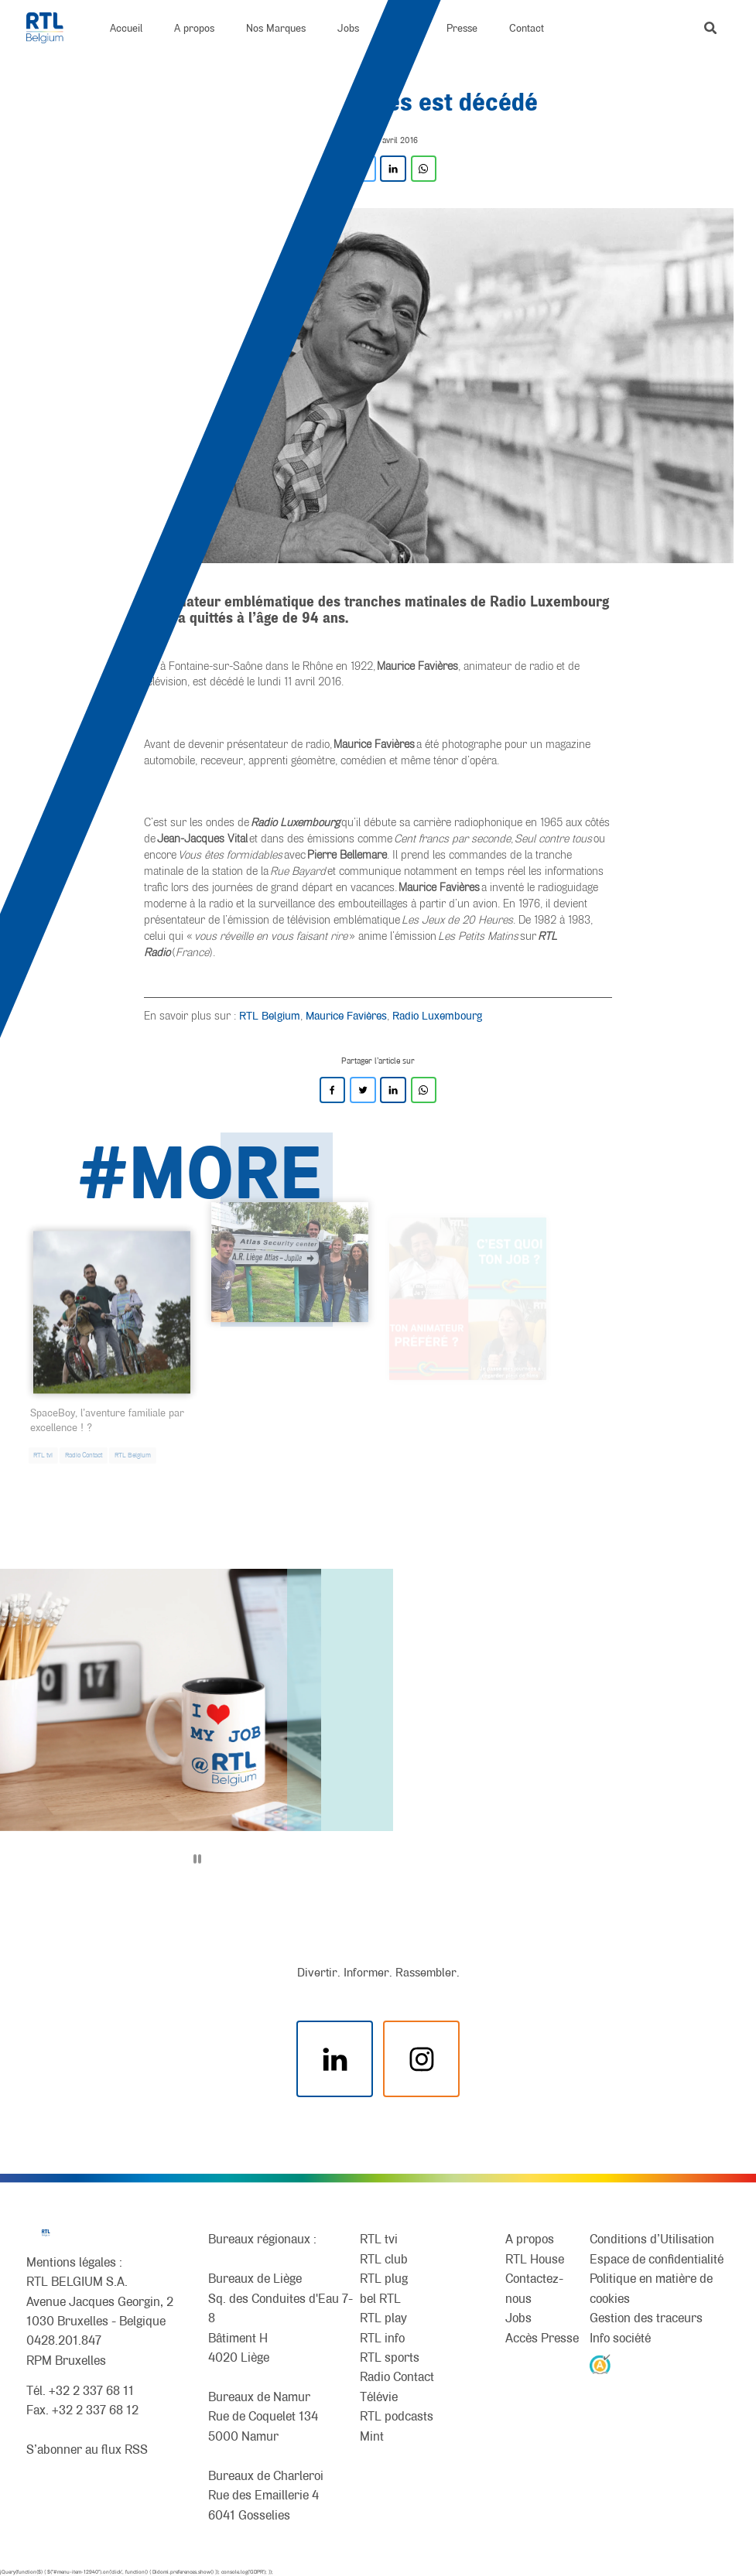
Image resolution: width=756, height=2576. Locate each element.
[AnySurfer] (600, 2363)
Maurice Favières (346, 1015)
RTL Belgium (269, 1015)
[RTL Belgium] (52, 27)
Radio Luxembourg (437, 1015)
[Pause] (197, 1859)
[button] (710, 28)
